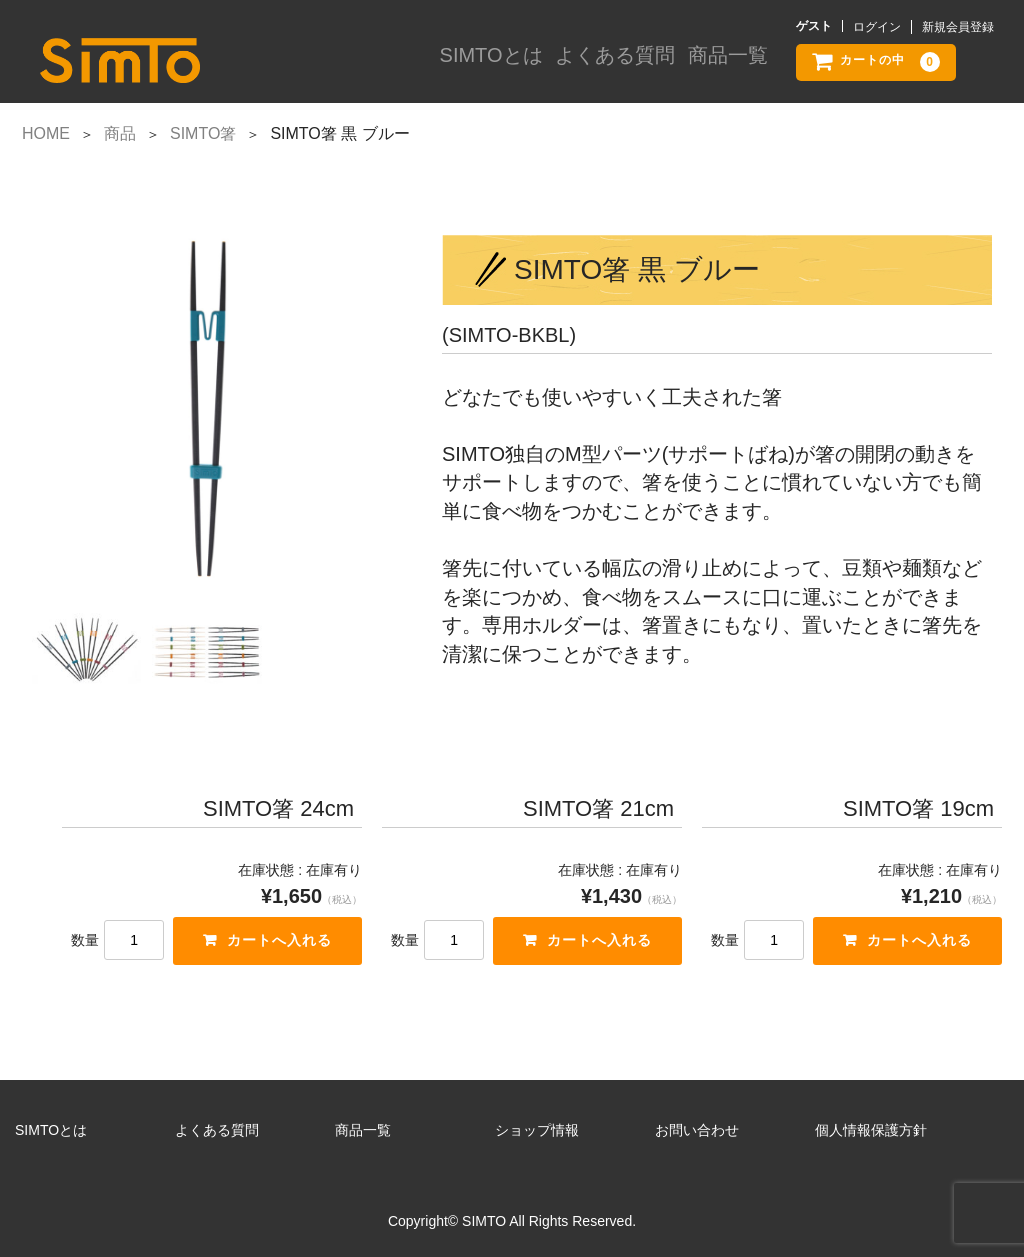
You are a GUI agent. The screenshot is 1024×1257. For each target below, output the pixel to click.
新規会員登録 (958, 27)
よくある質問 (616, 62)
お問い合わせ (697, 1130)
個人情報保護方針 (871, 1130)
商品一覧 (726, 62)
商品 (120, 133)
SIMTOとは (498, 62)
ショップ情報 (537, 1130)
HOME (46, 133)
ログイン (877, 27)
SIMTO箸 (203, 133)
